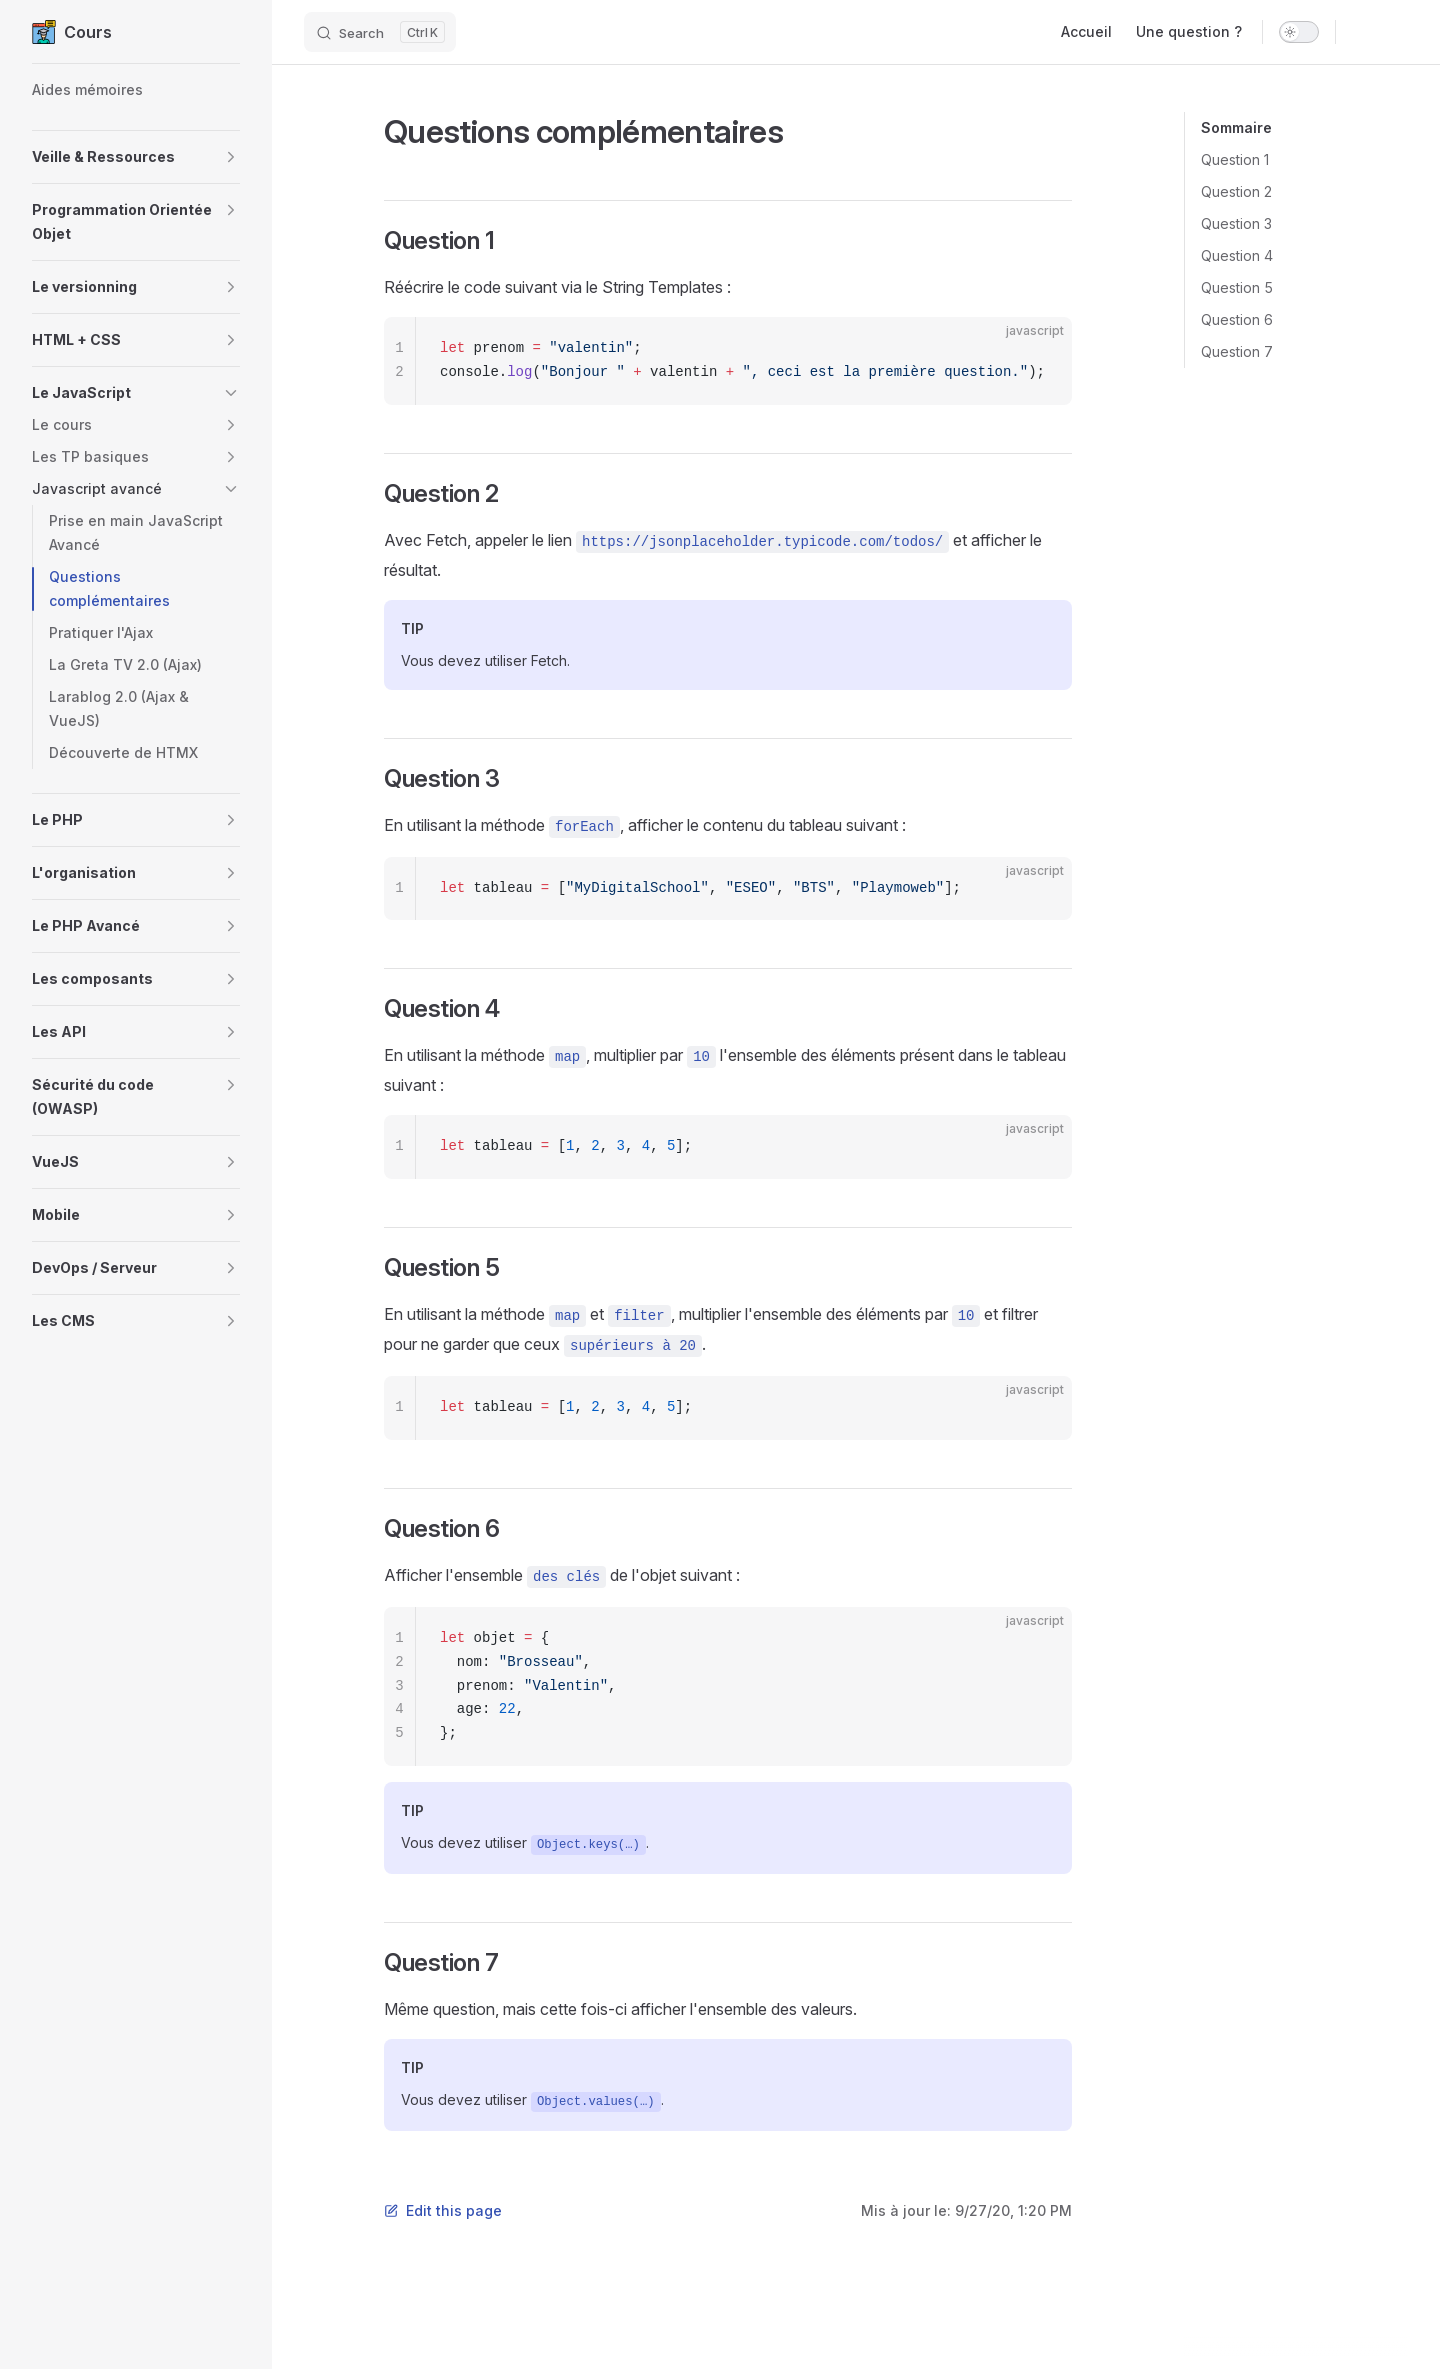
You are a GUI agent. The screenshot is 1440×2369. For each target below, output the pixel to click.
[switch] (1299, 32)
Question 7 (1237, 351)
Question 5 (1237, 287)
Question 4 (1237, 255)
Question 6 (1237, 319)
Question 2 (1236, 191)
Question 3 (1236, 223)
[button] (136, 157)
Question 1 (1235, 159)
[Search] (380, 32)
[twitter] (1398, 32)
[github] (1362, 32)
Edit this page (443, 2210)
